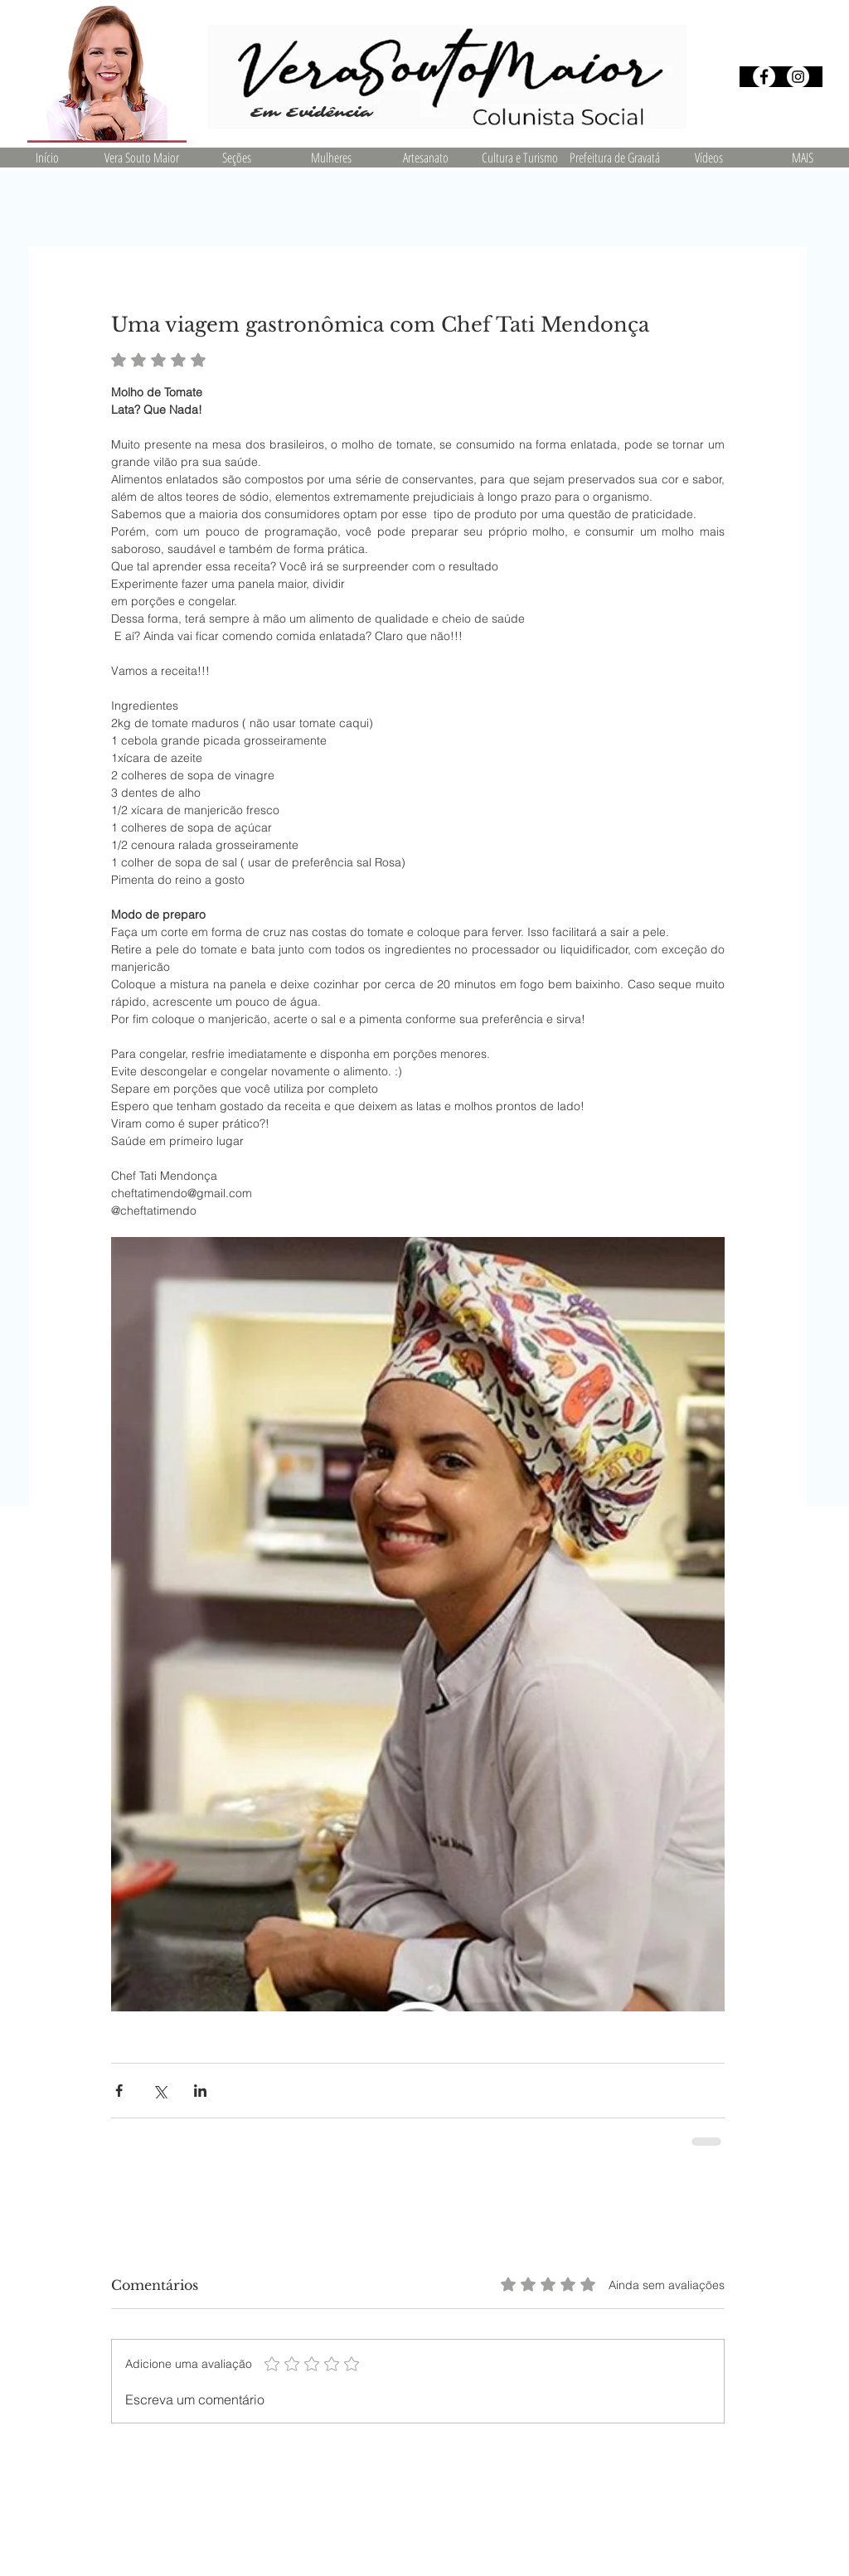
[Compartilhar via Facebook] (119, 2090)
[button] (236, 157)
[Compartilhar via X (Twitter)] (159, 2090)
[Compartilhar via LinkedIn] (200, 2090)
